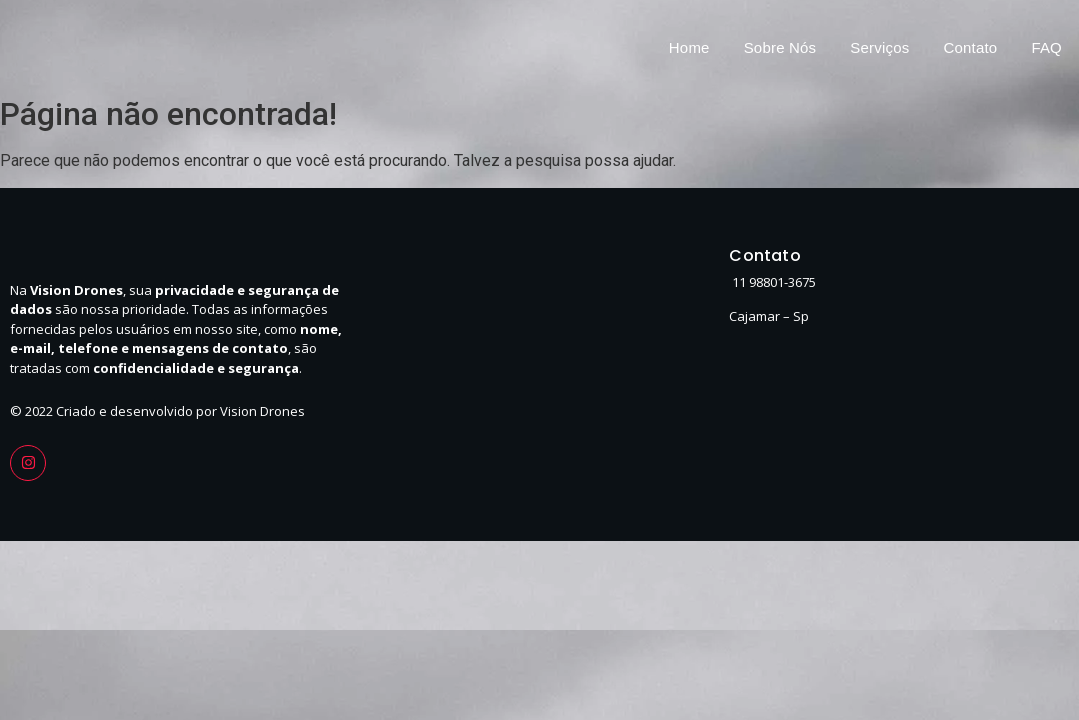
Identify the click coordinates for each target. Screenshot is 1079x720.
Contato (970, 47)
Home (689, 47)
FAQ (1046, 47)
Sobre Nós (780, 47)
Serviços (879, 47)
